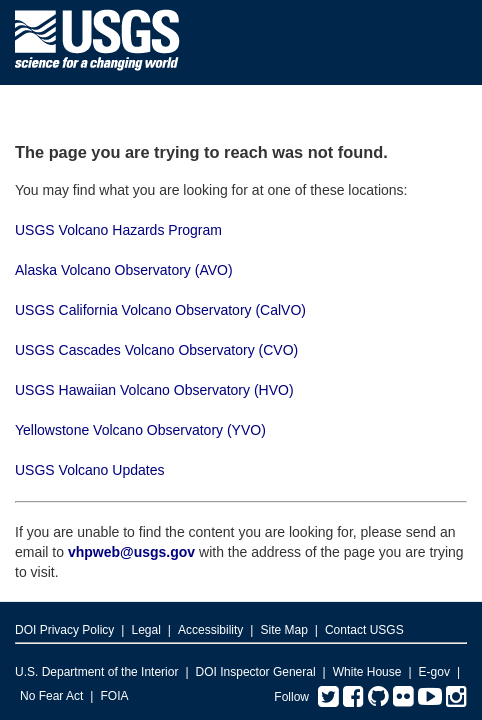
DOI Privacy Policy (64, 630)
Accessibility (210, 630)
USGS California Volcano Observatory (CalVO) (160, 310)
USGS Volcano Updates (89, 470)
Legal (145, 630)
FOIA (114, 696)
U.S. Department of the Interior (96, 672)
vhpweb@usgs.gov (131, 552)
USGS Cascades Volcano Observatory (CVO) (156, 350)
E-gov (434, 672)
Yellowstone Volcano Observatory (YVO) (140, 430)
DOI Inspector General (256, 672)
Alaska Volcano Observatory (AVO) (124, 270)
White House (367, 672)
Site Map (283, 630)
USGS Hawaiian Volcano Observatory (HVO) (154, 390)
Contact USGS (364, 630)
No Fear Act (51, 696)
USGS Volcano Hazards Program (118, 230)
